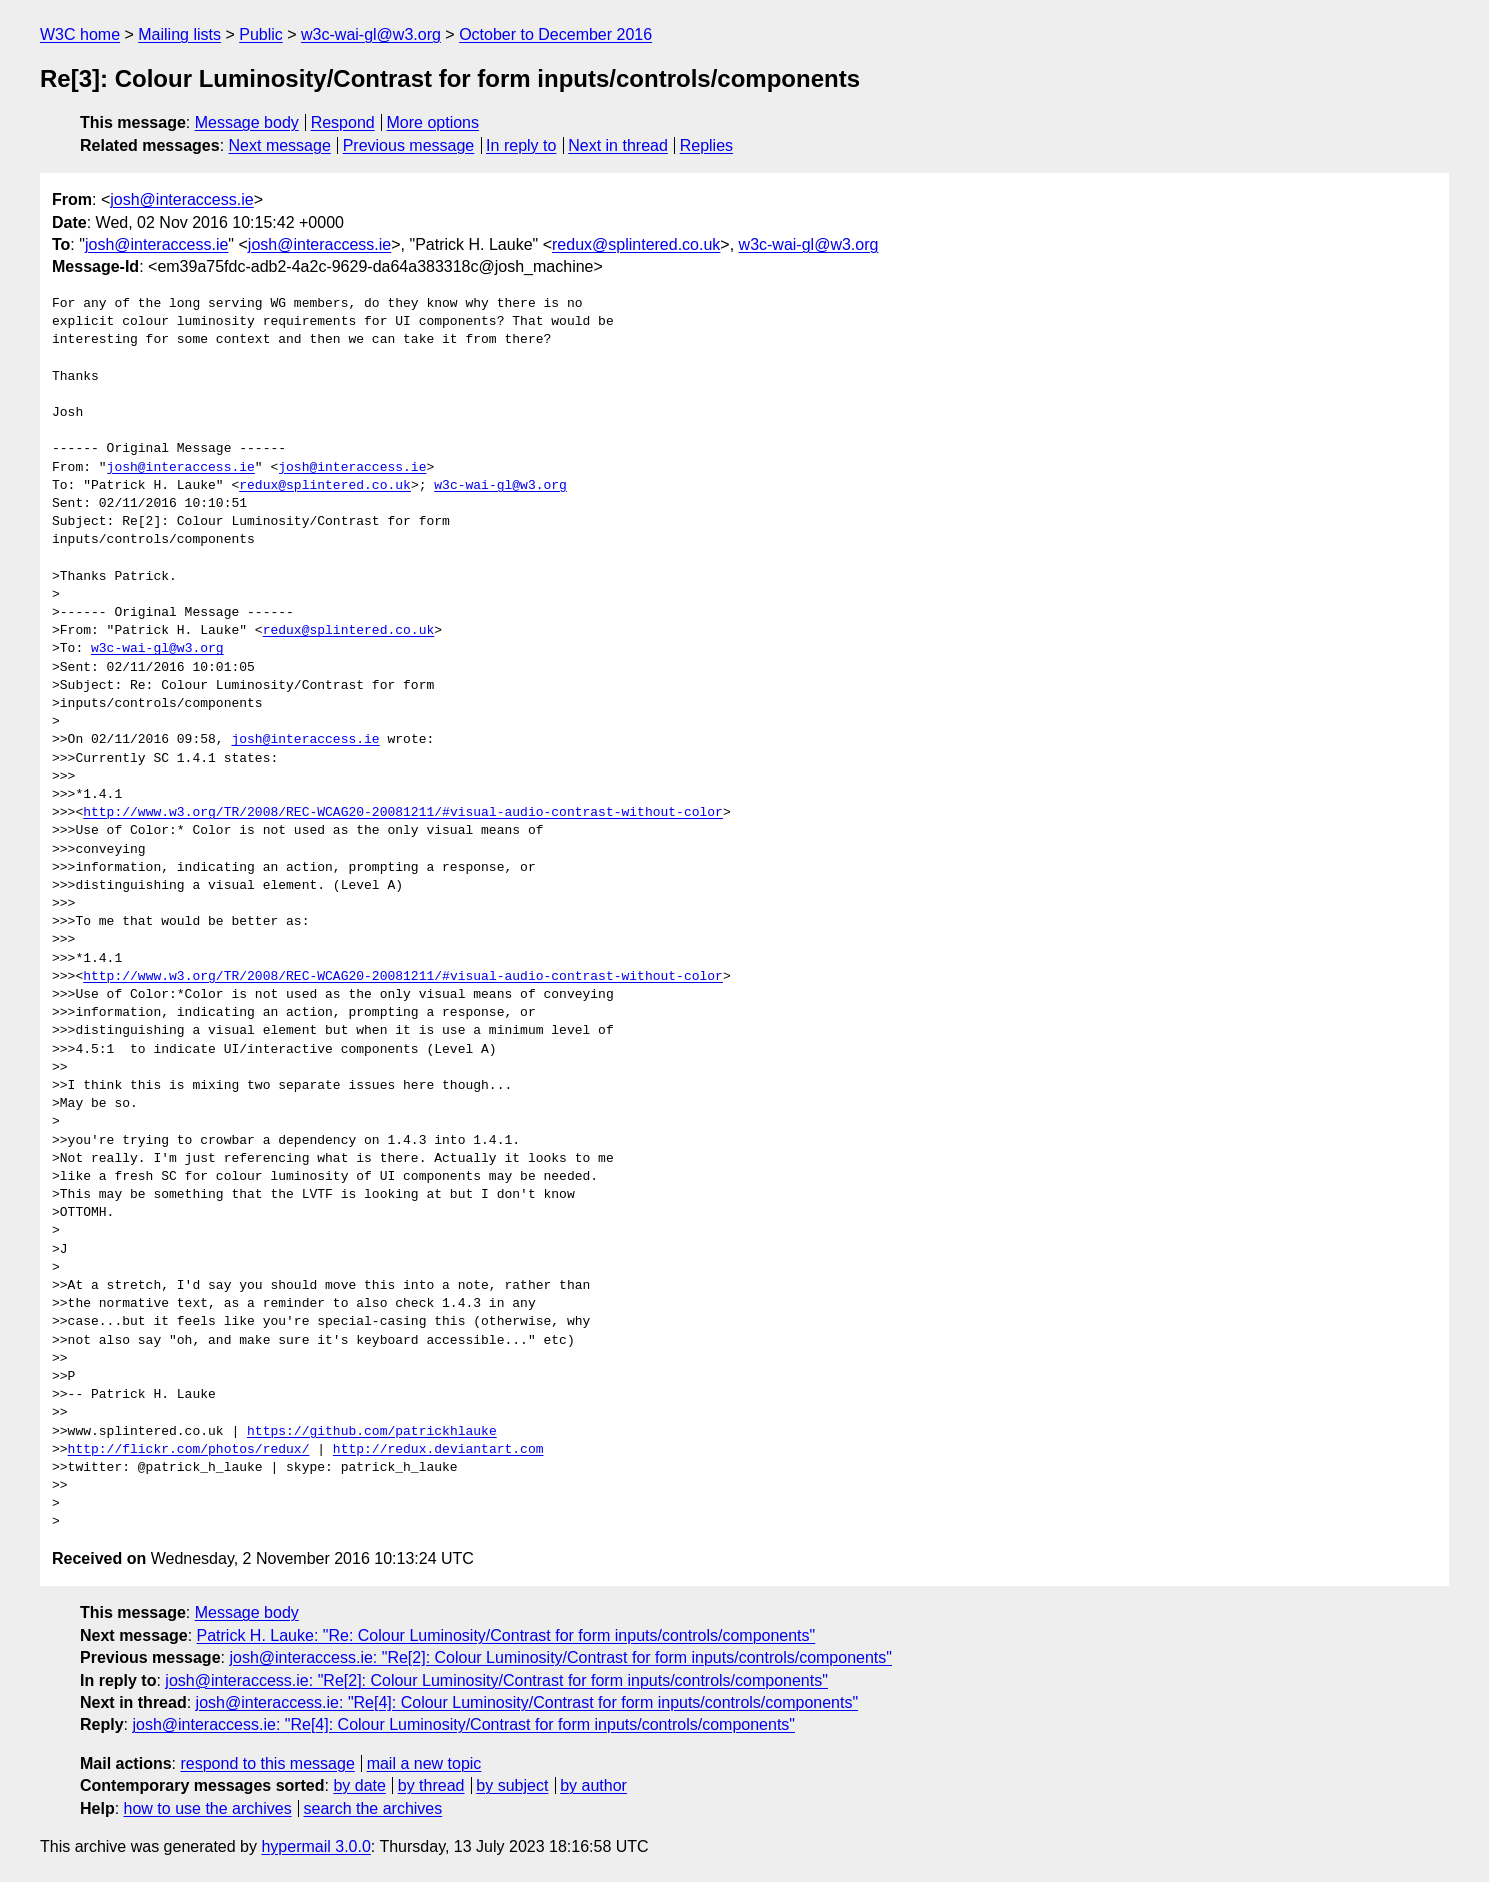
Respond (343, 122)
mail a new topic (424, 1763)
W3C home (80, 34)
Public (261, 34)
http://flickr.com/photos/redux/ (189, 1450)
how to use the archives (208, 1808)
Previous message (409, 145)
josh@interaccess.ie (181, 199)
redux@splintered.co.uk (636, 244)
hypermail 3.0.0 (315, 1846)
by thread (431, 1785)
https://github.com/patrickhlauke (372, 1432)
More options (433, 122)
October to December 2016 (555, 34)
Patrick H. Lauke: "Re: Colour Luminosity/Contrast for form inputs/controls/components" (506, 1635)
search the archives (373, 1808)
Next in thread (618, 145)
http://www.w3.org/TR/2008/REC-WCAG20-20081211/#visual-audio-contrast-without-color (403, 813)
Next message (280, 145)
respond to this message (267, 1763)
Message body (247, 122)
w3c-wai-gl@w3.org (371, 34)
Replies (706, 145)
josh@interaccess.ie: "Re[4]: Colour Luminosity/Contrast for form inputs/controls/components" (527, 1702)
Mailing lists (179, 34)
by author (593, 1785)
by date (359, 1785)
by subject (512, 1785)
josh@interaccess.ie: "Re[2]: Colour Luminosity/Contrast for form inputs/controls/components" (560, 1657)
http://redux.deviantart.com (438, 1450)
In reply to (521, 145)
